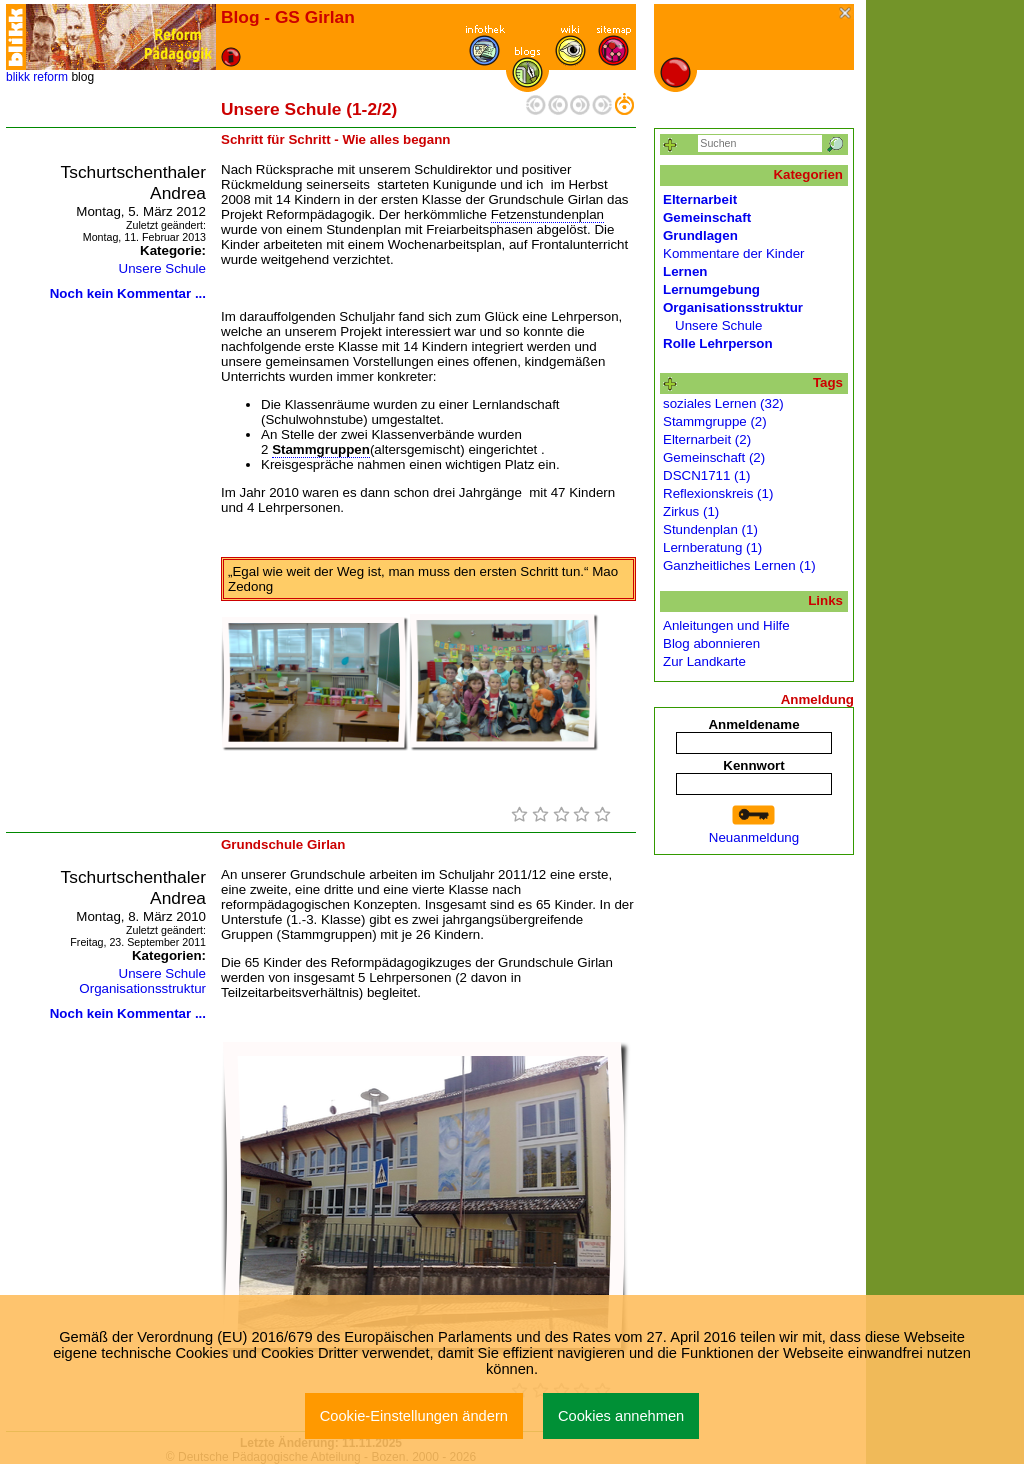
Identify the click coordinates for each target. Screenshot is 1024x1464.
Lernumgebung (711, 289)
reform (50, 77)
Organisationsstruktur (142, 988)
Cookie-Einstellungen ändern (414, 1416)
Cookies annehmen (621, 1416)
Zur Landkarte (704, 661)
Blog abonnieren (711, 643)
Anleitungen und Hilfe (726, 625)
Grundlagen (700, 235)
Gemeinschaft (707, 217)
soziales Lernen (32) (723, 403)
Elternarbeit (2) (707, 439)
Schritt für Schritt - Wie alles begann (335, 139)
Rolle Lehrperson (718, 343)
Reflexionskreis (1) (718, 493)
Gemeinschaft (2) (714, 457)
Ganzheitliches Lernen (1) (739, 565)
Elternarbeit (700, 199)
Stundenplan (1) (710, 529)
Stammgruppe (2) (715, 421)
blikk (18, 77)
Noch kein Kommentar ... (128, 293)
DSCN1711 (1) (706, 475)
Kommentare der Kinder (734, 253)
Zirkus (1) (691, 511)
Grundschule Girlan (283, 844)
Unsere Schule (162, 268)
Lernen (685, 271)
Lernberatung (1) (712, 547)
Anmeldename (753, 724)
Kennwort (753, 765)
